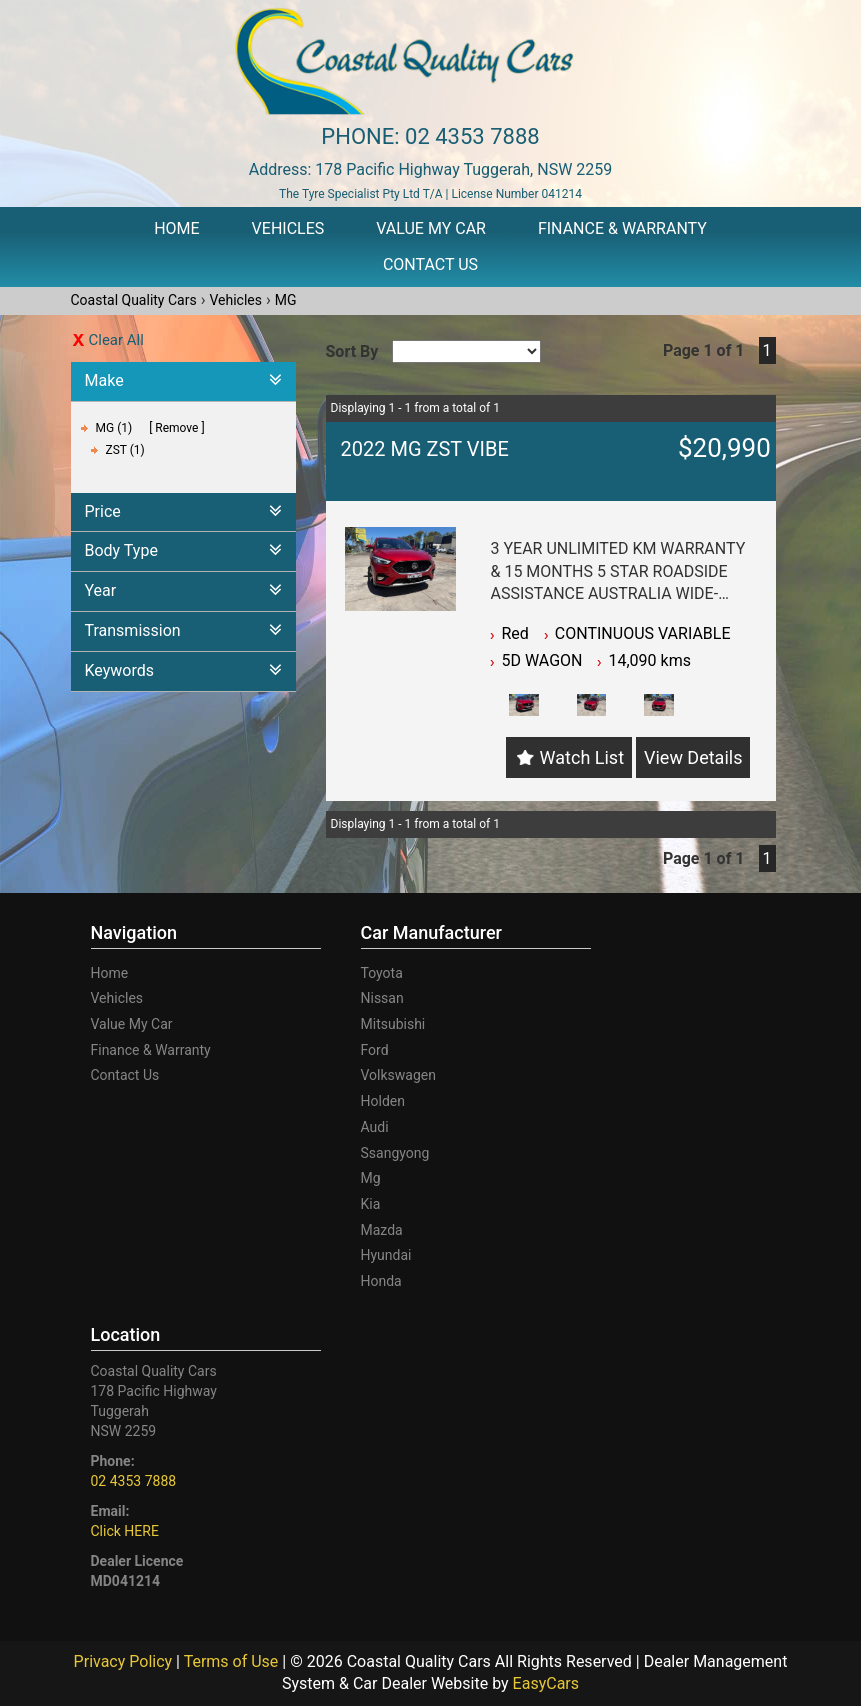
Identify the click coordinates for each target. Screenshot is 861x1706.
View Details (693, 757)
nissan (382, 998)
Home (176, 228)
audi (375, 1127)
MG (286, 300)
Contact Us (430, 264)
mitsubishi (393, 1024)
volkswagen (398, 1075)
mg (371, 1178)
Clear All (116, 340)
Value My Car (431, 228)
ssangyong (395, 1153)
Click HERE (125, 1531)
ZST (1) (125, 450)
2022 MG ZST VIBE (425, 449)
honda (381, 1281)
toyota (382, 973)
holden (383, 1101)
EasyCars (546, 1683)
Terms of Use (233, 1661)
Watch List (582, 757)
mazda (382, 1230)
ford (375, 1050)
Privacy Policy (125, 1661)
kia (371, 1204)
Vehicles (288, 228)
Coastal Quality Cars (134, 300)
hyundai (386, 1255)
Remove (176, 428)
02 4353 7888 (472, 136)
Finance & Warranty (622, 228)
